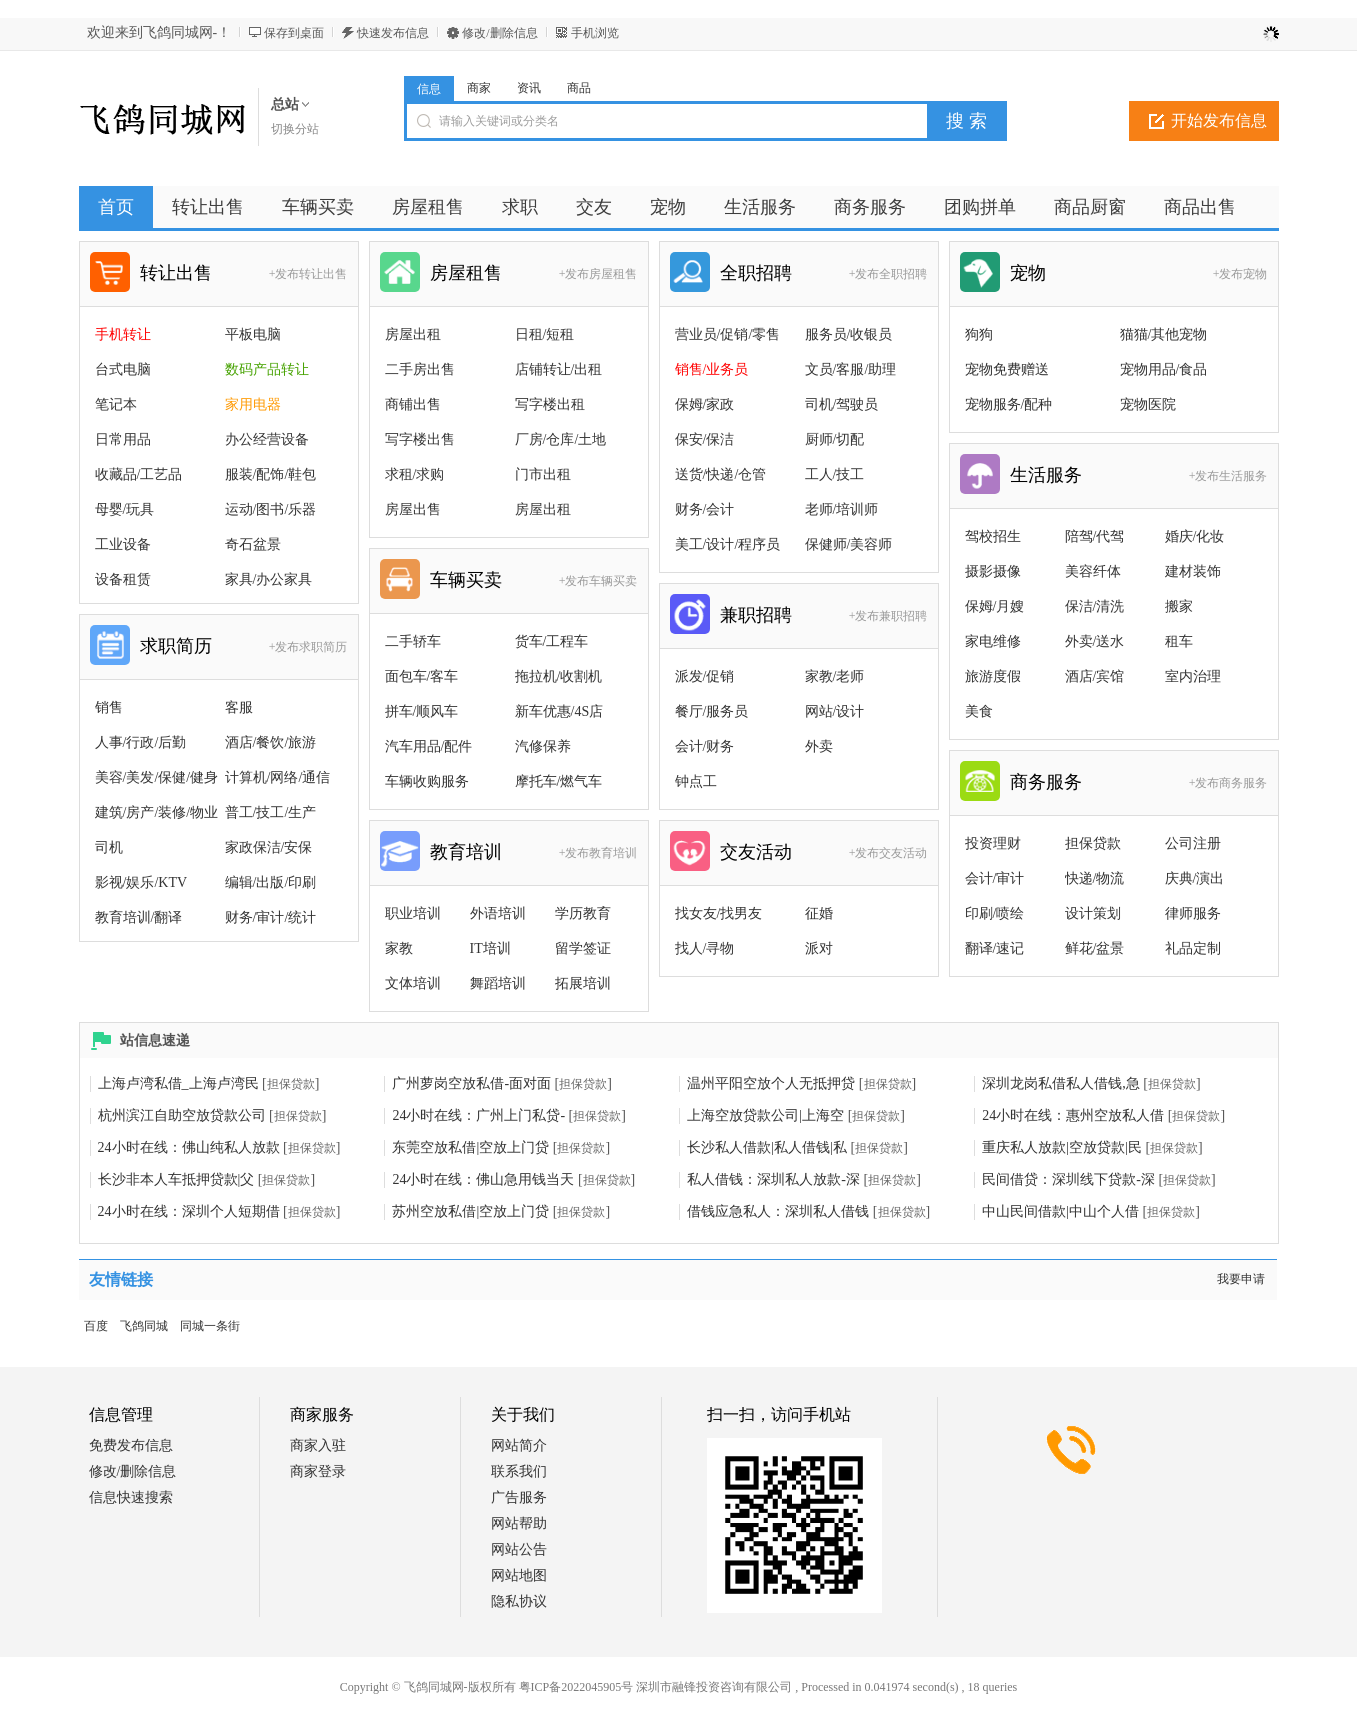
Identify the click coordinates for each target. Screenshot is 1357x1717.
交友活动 (756, 852)
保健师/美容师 (849, 544)
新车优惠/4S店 (559, 711)
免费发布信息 (131, 1445)
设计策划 (1093, 913)
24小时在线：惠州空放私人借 (1073, 1115)
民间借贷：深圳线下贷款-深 (1068, 1179)
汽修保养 (543, 746)
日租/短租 (545, 334)
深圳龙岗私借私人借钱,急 (1061, 1083)
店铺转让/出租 (559, 369)
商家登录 (318, 1471)
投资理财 (993, 843)
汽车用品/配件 (429, 746)
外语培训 (498, 913)
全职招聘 (756, 273)
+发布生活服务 (1228, 476)
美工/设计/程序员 (728, 544)
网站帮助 (519, 1523)
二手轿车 (413, 641)
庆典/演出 (1195, 878)
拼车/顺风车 (422, 711)
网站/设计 (835, 711)
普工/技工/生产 (271, 812)
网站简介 (519, 1445)
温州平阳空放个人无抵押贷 (771, 1083)
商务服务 (1046, 782)
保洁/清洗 (1095, 606)
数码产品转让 (267, 369)
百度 (96, 1326)
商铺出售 (413, 404)
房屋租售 (466, 273)
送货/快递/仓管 (721, 474)
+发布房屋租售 (598, 274)
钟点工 (696, 781)
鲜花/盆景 (1095, 948)
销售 (109, 707)
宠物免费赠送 (1007, 369)
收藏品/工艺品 (139, 474)
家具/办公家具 (269, 579)
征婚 (819, 913)
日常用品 (123, 439)
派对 (819, 948)
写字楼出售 (420, 439)
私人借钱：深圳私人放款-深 (773, 1179)
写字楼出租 (550, 404)
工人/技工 (835, 474)
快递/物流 (1095, 878)
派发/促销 (705, 676)
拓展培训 (583, 983)
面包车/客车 (422, 676)
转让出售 (176, 273)
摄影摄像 (993, 571)
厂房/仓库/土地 (561, 439)
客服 (239, 707)
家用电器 (253, 404)
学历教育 (583, 913)
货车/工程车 (552, 641)
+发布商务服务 (1228, 783)
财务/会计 (705, 509)
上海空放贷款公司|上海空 (765, 1115)
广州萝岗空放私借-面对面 (471, 1083)
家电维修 (993, 641)
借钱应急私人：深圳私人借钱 (778, 1211)
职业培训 (413, 913)
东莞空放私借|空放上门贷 (470, 1147)
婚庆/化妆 (1195, 536)
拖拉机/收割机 (559, 676)
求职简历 (176, 646)
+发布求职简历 (308, 647)
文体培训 (413, 983)
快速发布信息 (393, 33)
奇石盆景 (253, 544)
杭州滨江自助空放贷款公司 (182, 1115)
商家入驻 (318, 1445)
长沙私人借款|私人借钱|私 (767, 1147)
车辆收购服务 (427, 781)
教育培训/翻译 (139, 917)
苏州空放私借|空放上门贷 (470, 1211)
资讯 (529, 88)
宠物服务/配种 (1009, 404)
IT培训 (490, 948)
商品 (579, 88)
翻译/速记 (995, 948)
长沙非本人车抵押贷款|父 (176, 1179)
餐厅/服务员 (712, 711)
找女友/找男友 (719, 913)
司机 (109, 847)
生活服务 (1046, 475)
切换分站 (295, 129)
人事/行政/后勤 (141, 742)
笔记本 (116, 404)
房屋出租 (413, 334)
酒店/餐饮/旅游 (271, 742)
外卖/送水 (1095, 641)
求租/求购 (415, 474)
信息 (429, 89)
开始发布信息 (1219, 120)
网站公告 (519, 1549)
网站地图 (519, 1575)
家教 (399, 948)
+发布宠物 (1240, 274)
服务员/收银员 (849, 334)
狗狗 (979, 334)
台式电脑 (123, 369)
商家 (479, 88)
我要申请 (1241, 1279)
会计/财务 (705, 746)
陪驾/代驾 (1095, 536)
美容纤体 (1093, 571)
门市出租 (543, 474)
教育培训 (466, 852)
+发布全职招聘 (888, 274)
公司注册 (1193, 843)
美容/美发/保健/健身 (157, 777)
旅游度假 (993, 676)
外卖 (819, 746)
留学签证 (583, 948)
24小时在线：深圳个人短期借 (189, 1211)
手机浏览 (595, 33)
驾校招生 (993, 536)
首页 (116, 207)
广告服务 (519, 1497)
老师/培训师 (842, 509)
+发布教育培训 (598, 853)
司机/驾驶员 (842, 404)
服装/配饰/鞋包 (271, 474)
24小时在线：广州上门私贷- (478, 1115)
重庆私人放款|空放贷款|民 (1062, 1147)
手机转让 (123, 334)
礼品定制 (1193, 948)
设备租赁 (123, 579)
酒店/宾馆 (1095, 676)
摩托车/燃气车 (559, 781)
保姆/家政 (705, 404)
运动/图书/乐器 (271, 509)
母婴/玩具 (125, 509)
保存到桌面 (294, 33)
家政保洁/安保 (269, 847)
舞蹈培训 (498, 983)
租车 (1179, 641)
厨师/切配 (835, 439)
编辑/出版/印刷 (271, 882)
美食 (979, 711)
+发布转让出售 (308, 274)
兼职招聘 (756, 615)
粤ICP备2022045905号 (576, 1687)
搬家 (1179, 606)
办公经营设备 (267, 439)
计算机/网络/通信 (278, 777)
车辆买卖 (466, 580)
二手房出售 (420, 369)
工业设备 (123, 544)
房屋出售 (413, 509)
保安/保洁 (705, 439)
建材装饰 (1193, 571)
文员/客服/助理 (851, 369)
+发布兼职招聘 (888, 616)
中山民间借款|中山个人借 (1060, 1211)
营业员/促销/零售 (728, 334)
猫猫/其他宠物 (1164, 334)
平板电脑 (253, 334)
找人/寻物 (705, 948)
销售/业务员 (712, 369)
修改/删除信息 (499, 33)
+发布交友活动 (888, 853)
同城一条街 (210, 1326)
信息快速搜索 (131, 1497)
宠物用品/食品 (1164, 369)
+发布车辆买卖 (598, 581)
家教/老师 (835, 676)
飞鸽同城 (144, 1326)
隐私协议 (519, 1601)
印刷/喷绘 (995, 913)
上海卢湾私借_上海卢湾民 (178, 1083)
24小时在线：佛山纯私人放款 (189, 1147)
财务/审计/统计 (271, 917)
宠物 (1028, 273)
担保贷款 (1093, 843)
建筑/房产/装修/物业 (157, 812)
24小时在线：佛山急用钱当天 (483, 1179)
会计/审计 (995, 878)
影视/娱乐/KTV (141, 882)
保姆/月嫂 (995, 606)
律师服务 (1193, 913)
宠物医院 (1148, 404)
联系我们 (519, 1471)
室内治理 (1193, 676)
